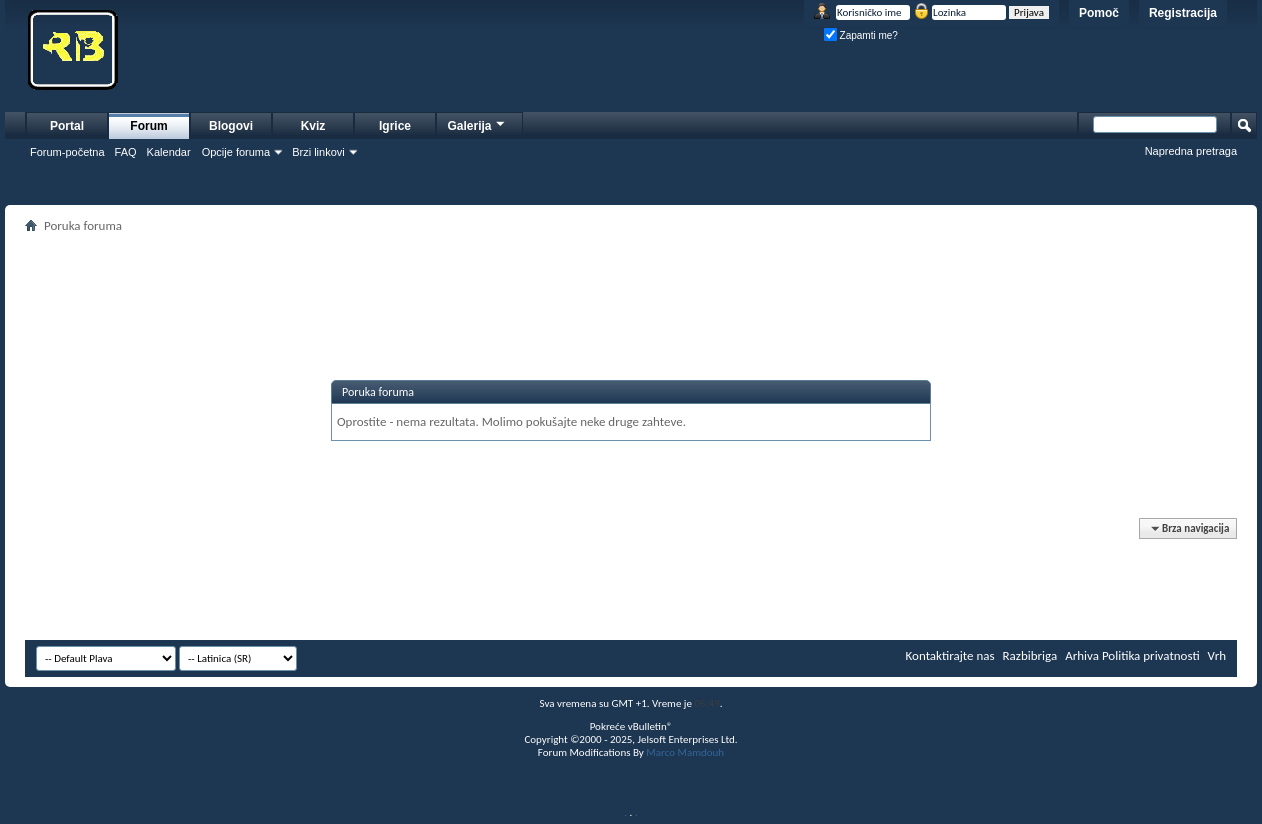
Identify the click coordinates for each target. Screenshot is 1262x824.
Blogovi (231, 126)
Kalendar (169, 152)
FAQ (126, 152)
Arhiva (1082, 655)
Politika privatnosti (1151, 655)
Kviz (313, 126)
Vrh (1217, 655)
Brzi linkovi (318, 152)
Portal (67, 126)
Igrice (395, 126)
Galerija (477, 123)
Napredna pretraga (1191, 151)
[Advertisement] (631, 283)
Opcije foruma (236, 152)
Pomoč (1099, 13)
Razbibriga (1030, 655)
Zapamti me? (861, 35)
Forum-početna (67, 152)
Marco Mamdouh (685, 752)
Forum (148, 126)
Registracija (1183, 13)
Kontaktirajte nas (950, 655)
